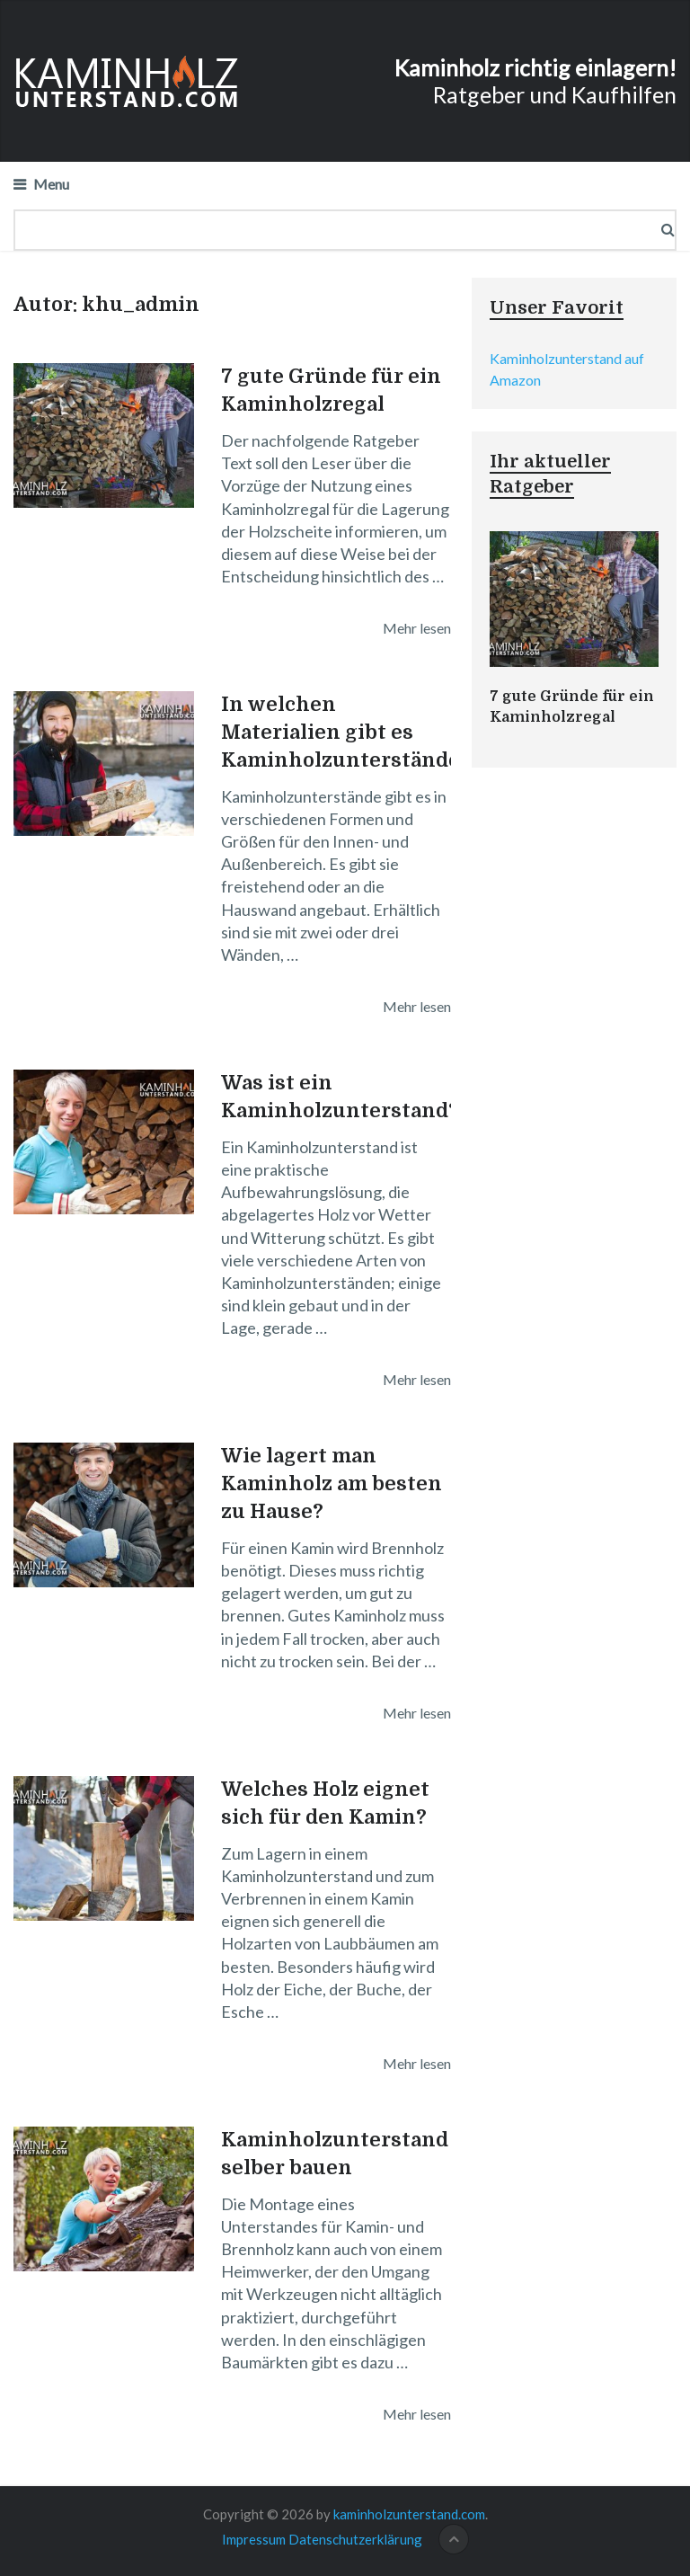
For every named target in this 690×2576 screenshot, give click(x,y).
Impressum (254, 2539)
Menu (51, 183)
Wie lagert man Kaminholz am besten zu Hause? (331, 1483)
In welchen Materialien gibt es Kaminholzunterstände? (346, 732)
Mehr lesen (417, 627)
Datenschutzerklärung (355, 2539)
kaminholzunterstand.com (409, 2514)
